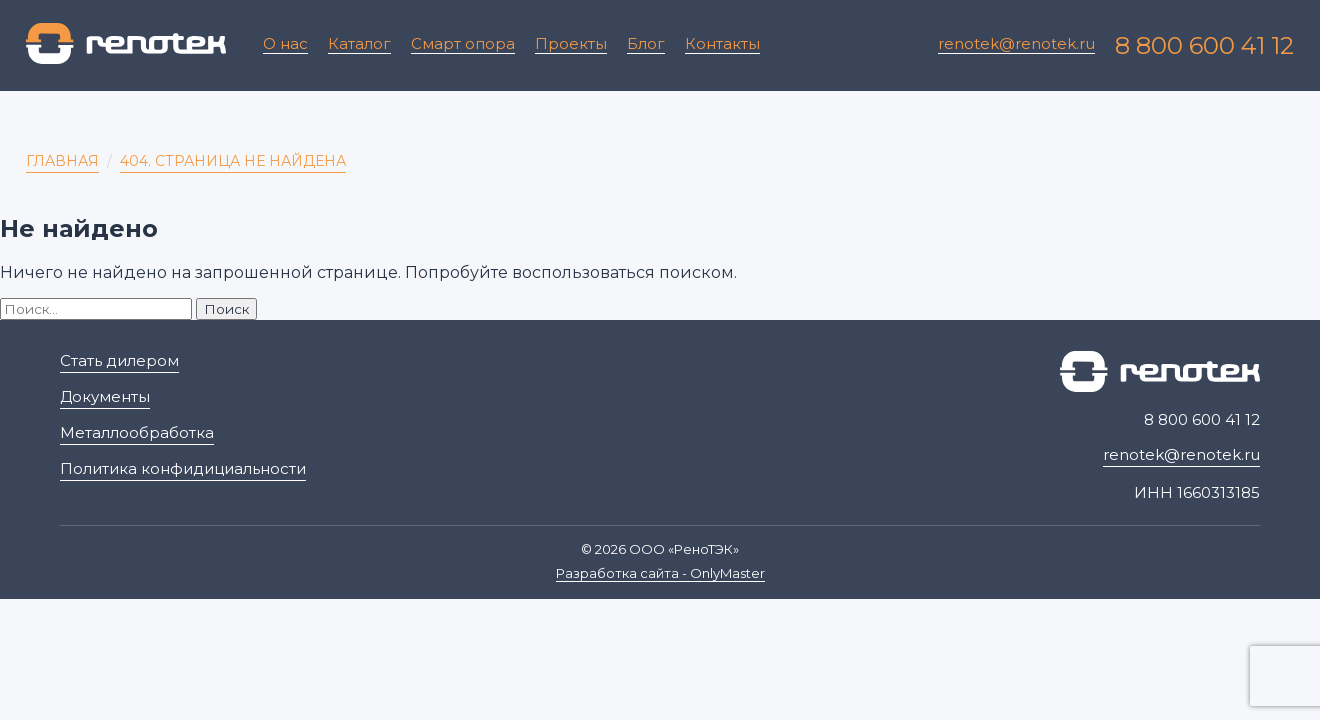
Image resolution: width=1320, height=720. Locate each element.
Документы (105, 396)
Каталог (359, 43)
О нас (285, 43)
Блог (646, 43)
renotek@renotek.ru (1016, 43)
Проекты (571, 43)
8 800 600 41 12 (1204, 45)
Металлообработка (137, 432)
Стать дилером (119, 360)
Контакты (722, 43)
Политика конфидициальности (183, 468)
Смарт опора (463, 43)
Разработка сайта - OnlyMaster (660, 573)
